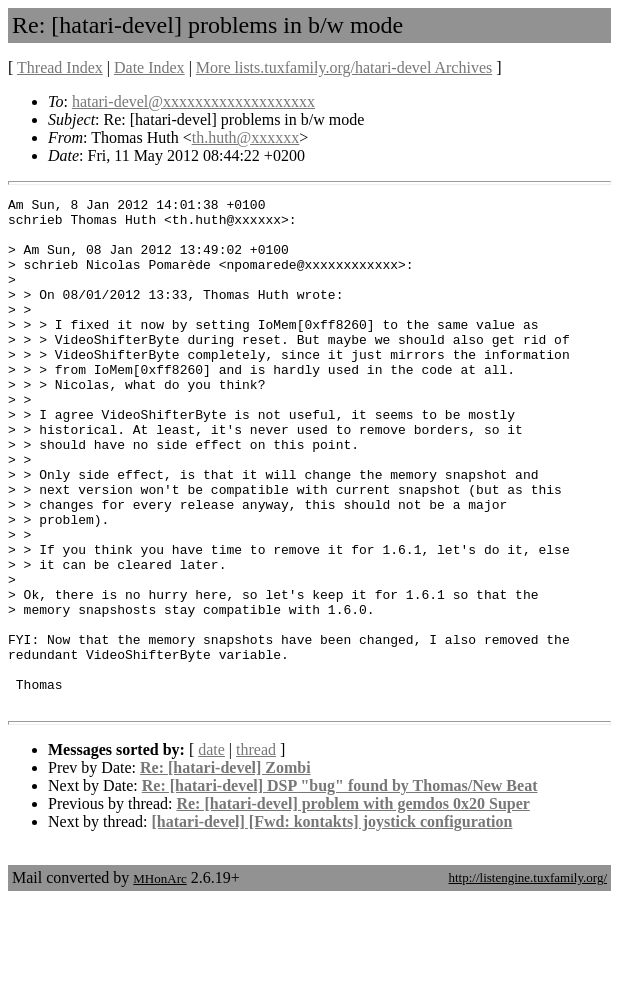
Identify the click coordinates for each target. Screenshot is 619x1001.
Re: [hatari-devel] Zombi (225, 869)
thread (256, 851)
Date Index (149, 67)
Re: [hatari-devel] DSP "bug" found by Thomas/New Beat (340, 887)
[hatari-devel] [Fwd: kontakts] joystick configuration (332, 923)
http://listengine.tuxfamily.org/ (527, 979)
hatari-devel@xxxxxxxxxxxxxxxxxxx (193, 101)
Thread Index (60, 67)
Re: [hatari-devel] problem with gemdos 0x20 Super (352, 905)
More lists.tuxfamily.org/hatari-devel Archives (344, 67)
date (211, 851)
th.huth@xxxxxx (246, 137)
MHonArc (159, 980)
